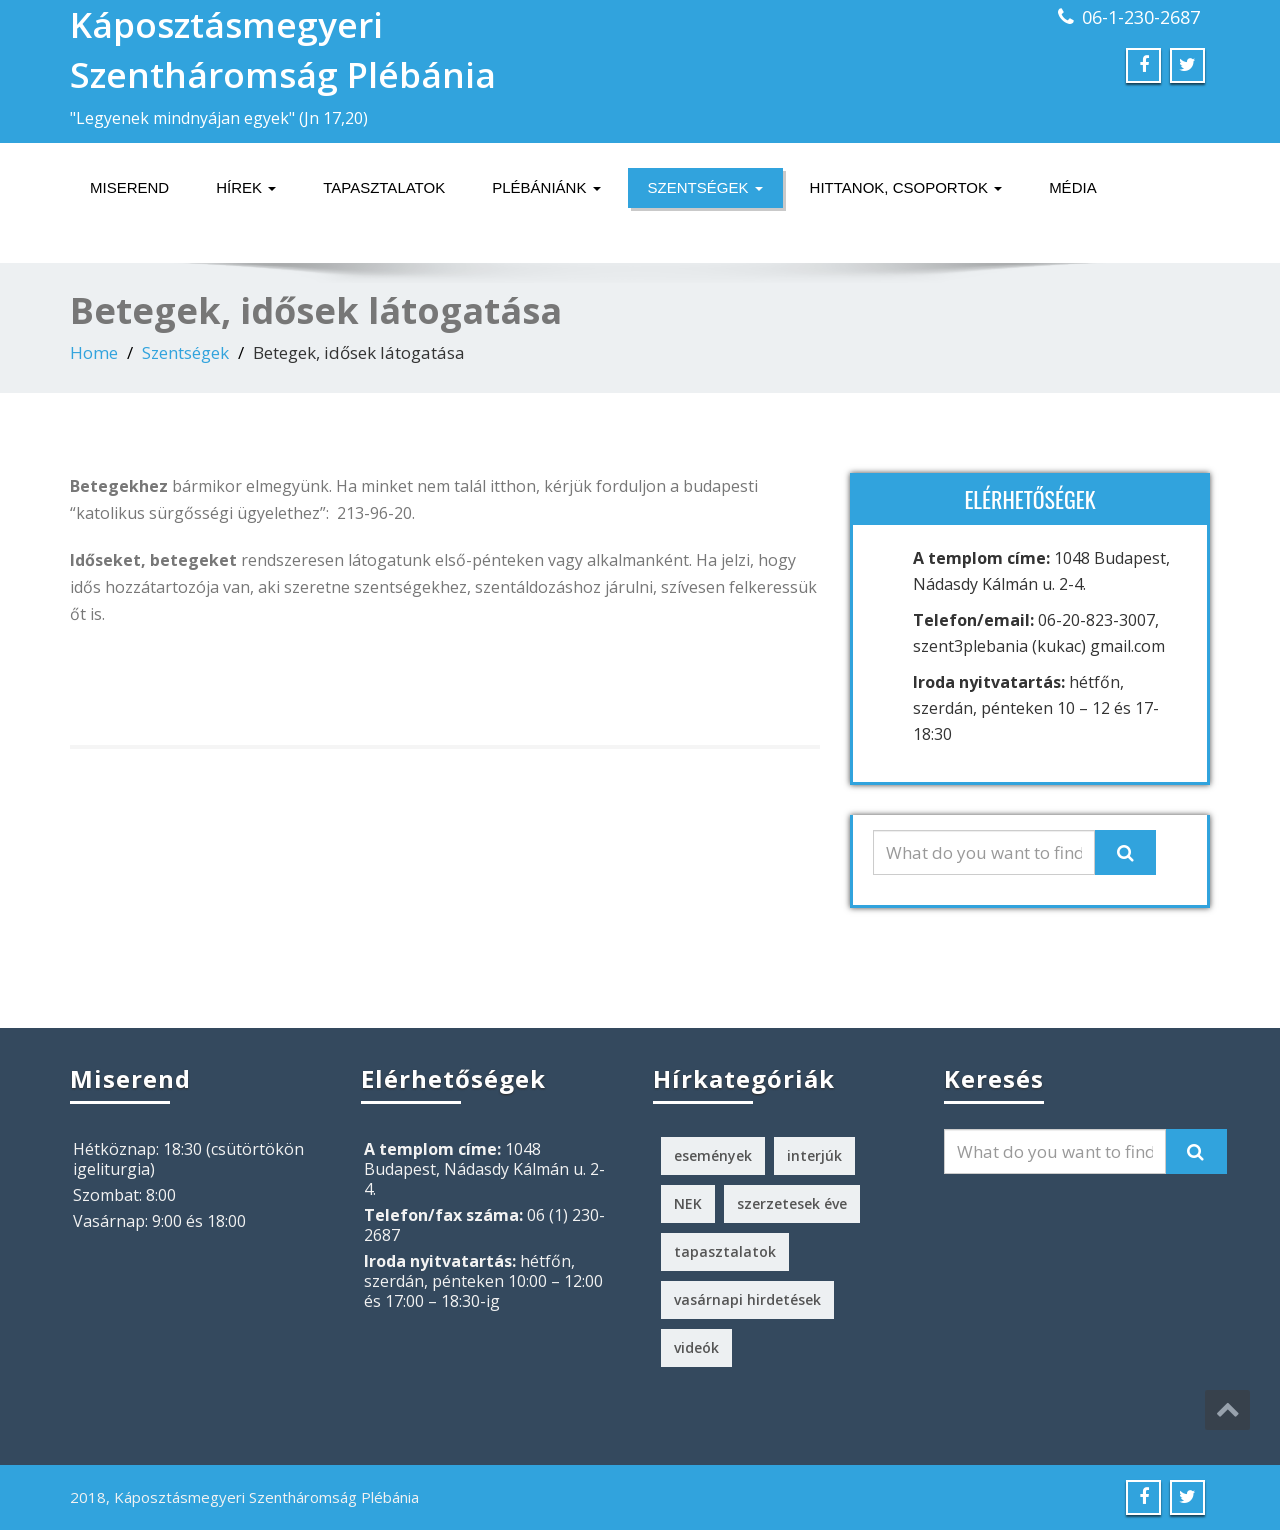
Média (1073, 187)
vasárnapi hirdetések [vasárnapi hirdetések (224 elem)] (747, 1299)
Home (94, 352)
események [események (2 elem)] (713, 1155)
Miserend (129, 187)
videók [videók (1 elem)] (696, 1347)
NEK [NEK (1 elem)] (688, 1203)
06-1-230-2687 (1141, 17)
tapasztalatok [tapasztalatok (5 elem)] (725, 1251)
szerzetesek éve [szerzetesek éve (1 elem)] (792, 1203)
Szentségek (705, 187)
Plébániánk (546, 187)
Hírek (246, 187)
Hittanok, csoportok (906, 187)
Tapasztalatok (384, 187)
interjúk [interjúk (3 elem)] (814, 1155)
